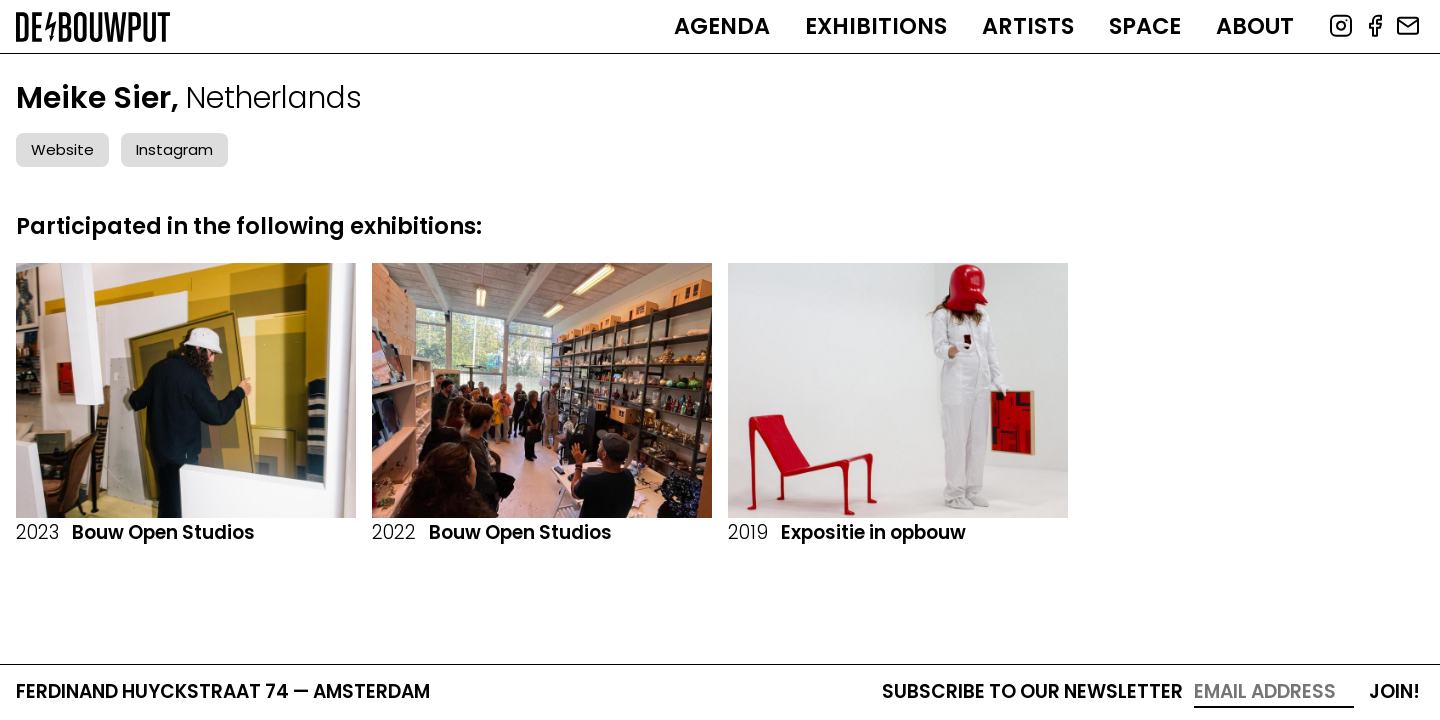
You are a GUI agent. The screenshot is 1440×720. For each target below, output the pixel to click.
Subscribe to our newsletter (1032, 691)
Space (1145, 26)
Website (62, 149)
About (1255, 26)
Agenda (722, 26)
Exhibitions (876, 26)
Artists (1028, 26)
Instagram (174, 149)
